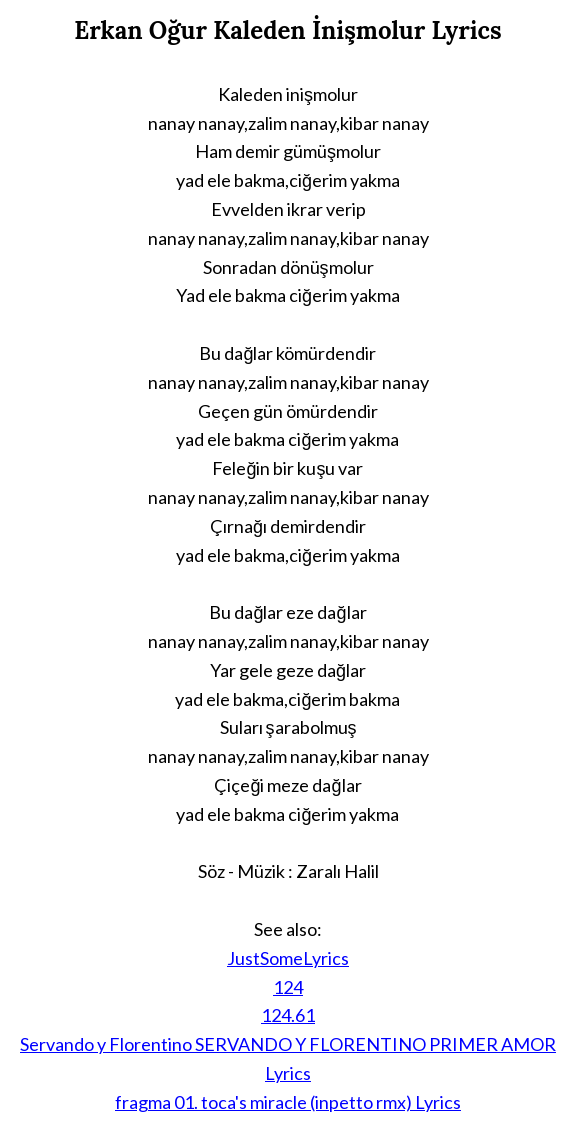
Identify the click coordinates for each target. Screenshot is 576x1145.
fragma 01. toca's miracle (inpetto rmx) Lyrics (288, 1102)
